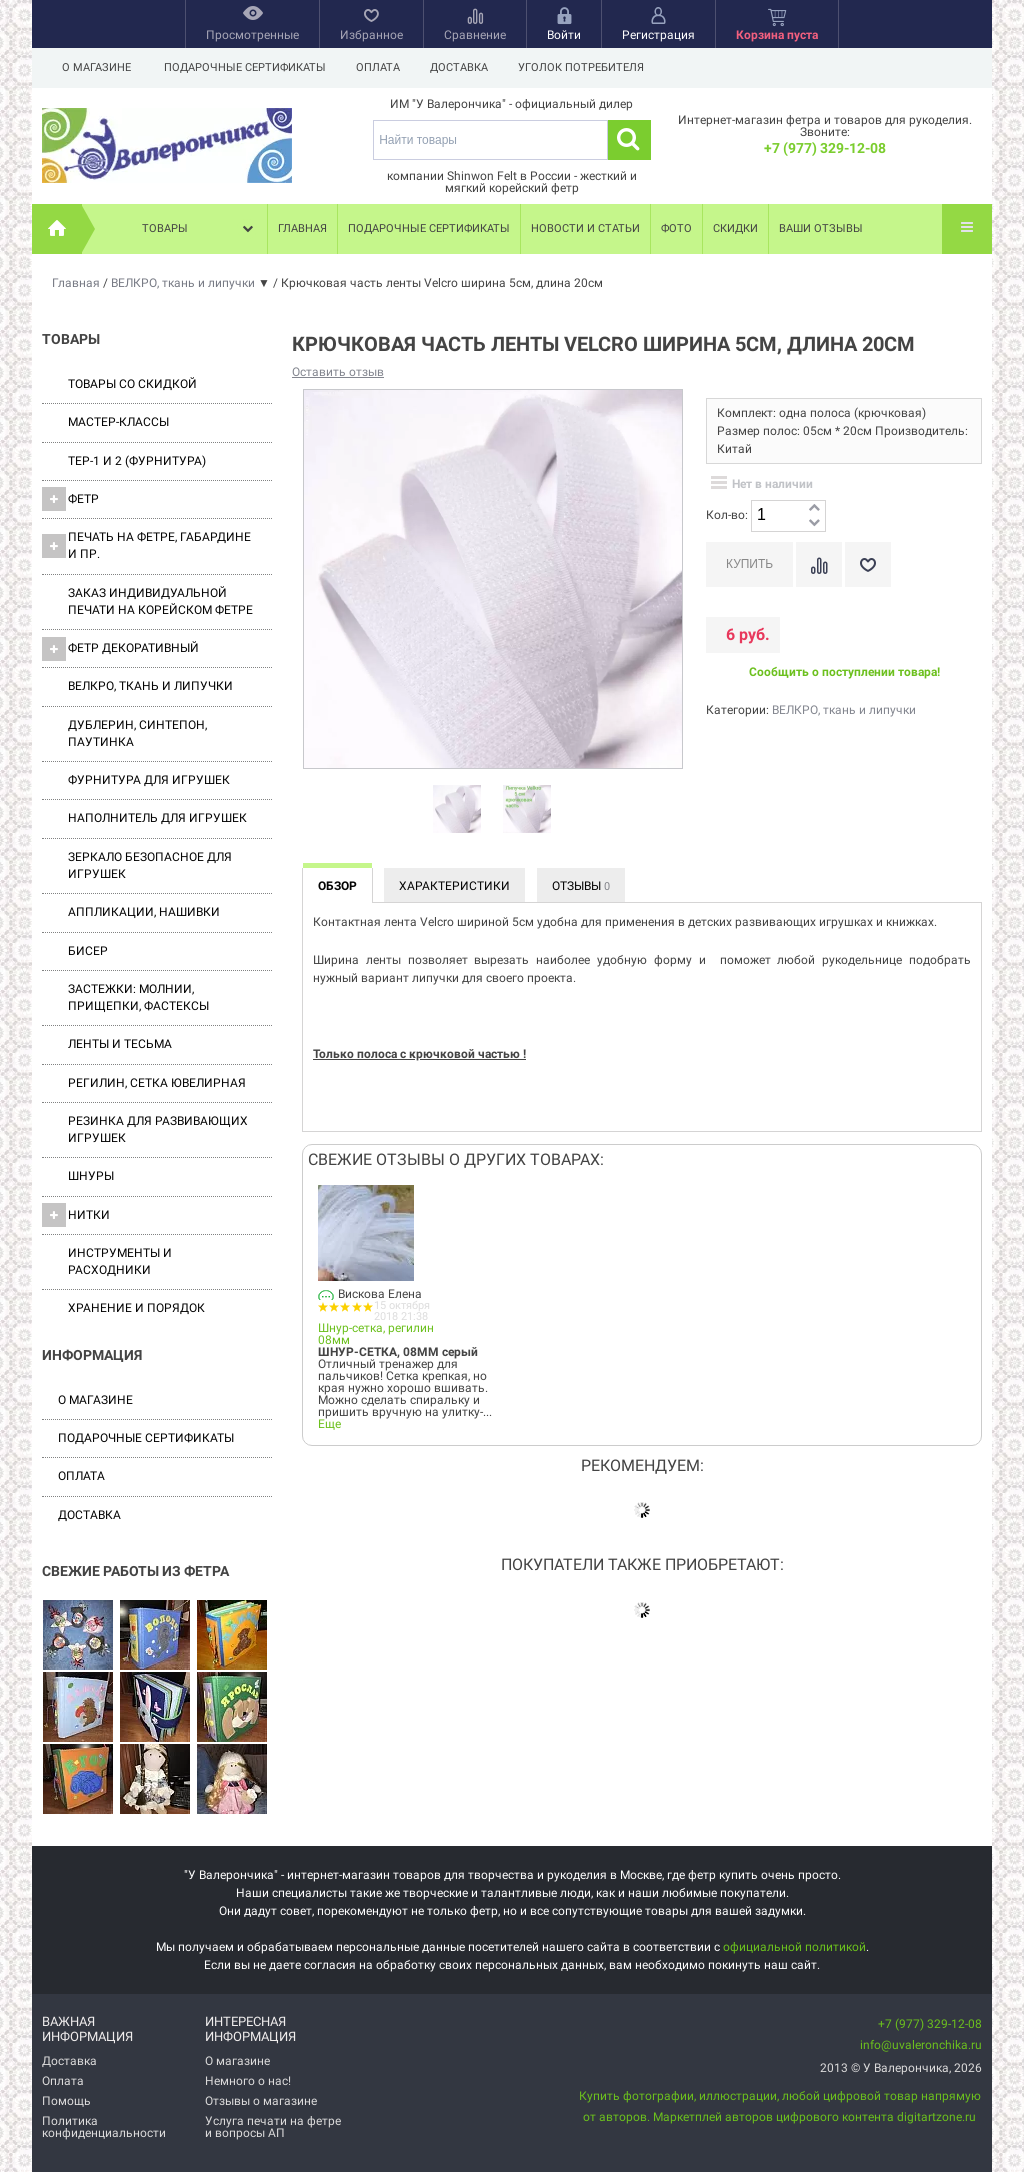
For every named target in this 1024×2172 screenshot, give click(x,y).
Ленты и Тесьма (120, 1044)
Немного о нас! (248, 2081)
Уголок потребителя (590, 67)
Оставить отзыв (338, 372)
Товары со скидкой (132, 384)
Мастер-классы (118, 422)
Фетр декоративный (120, 649)
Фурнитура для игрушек (149, 780)
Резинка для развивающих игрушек (158, 1129)
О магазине (96, 67)
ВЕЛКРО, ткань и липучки (150, 686)
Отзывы (581, 886)
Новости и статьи (585, 228)
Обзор (337, 886)
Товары (200, 229)
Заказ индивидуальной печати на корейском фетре (160, 601)
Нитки (76, 1215)
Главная (302, 228)
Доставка (465, 67)
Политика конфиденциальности (104, 2127)
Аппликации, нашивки (144, 912)
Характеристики (454, 886)
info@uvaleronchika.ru (921, 2045)
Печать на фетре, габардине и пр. (146, 545)
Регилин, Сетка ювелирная (157, 1083)
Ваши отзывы (821, 228)
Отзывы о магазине (261, 2101)
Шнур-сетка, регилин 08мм (376, 1334)
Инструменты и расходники (120, 1261)
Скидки (735, 228)
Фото (676, 228)
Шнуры (91, 1176)
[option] (457, 810)
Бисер (88, 951)
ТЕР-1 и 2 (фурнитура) (137, 461)
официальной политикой (794, 1947)
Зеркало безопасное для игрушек (150, 865)
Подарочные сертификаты (245, 67)
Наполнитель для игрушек (157, 818)
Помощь (66, 2101)
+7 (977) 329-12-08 (825, 148)
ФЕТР (70, 499)
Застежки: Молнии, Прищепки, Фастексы (138, 997)
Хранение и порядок (136, 1308)
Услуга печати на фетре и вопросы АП (273, 2127)
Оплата (381, 67)
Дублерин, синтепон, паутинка (137, 733)
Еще (329, 1424)
